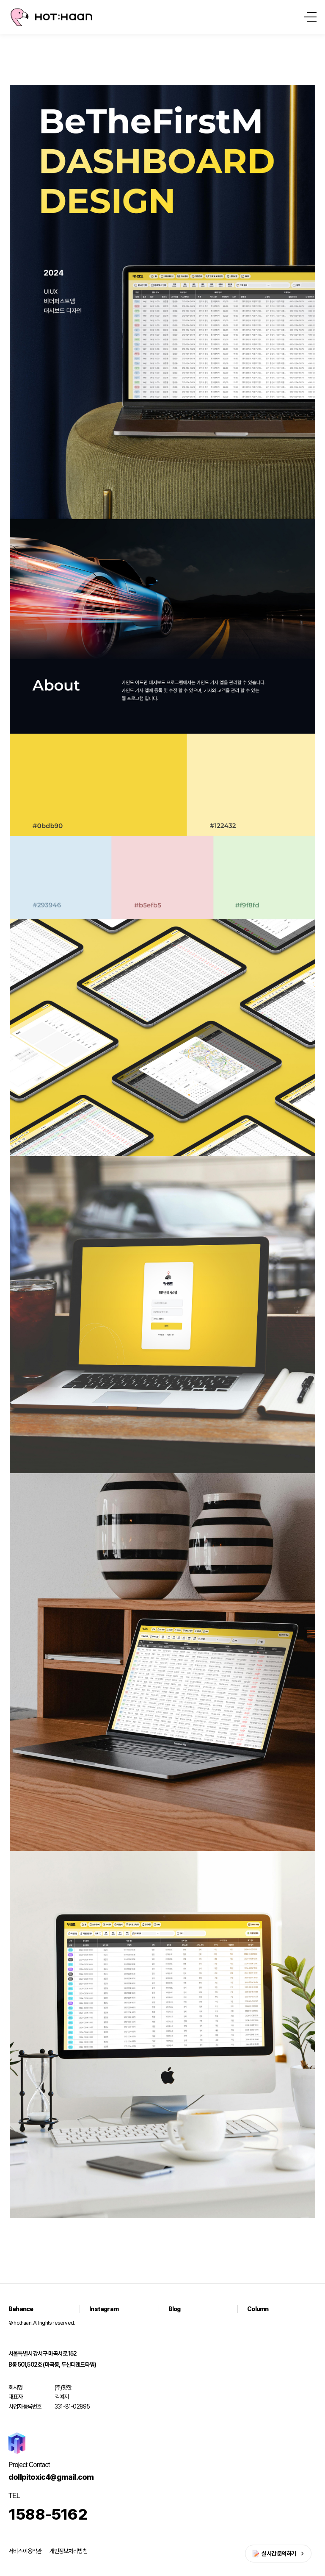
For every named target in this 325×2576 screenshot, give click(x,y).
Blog (174, 2308)
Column (257, 2308)
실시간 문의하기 (279, 2553)
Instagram (103, 2308)
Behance (20, 2308)
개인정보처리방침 (69, 2551)
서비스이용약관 (24, 2551)
